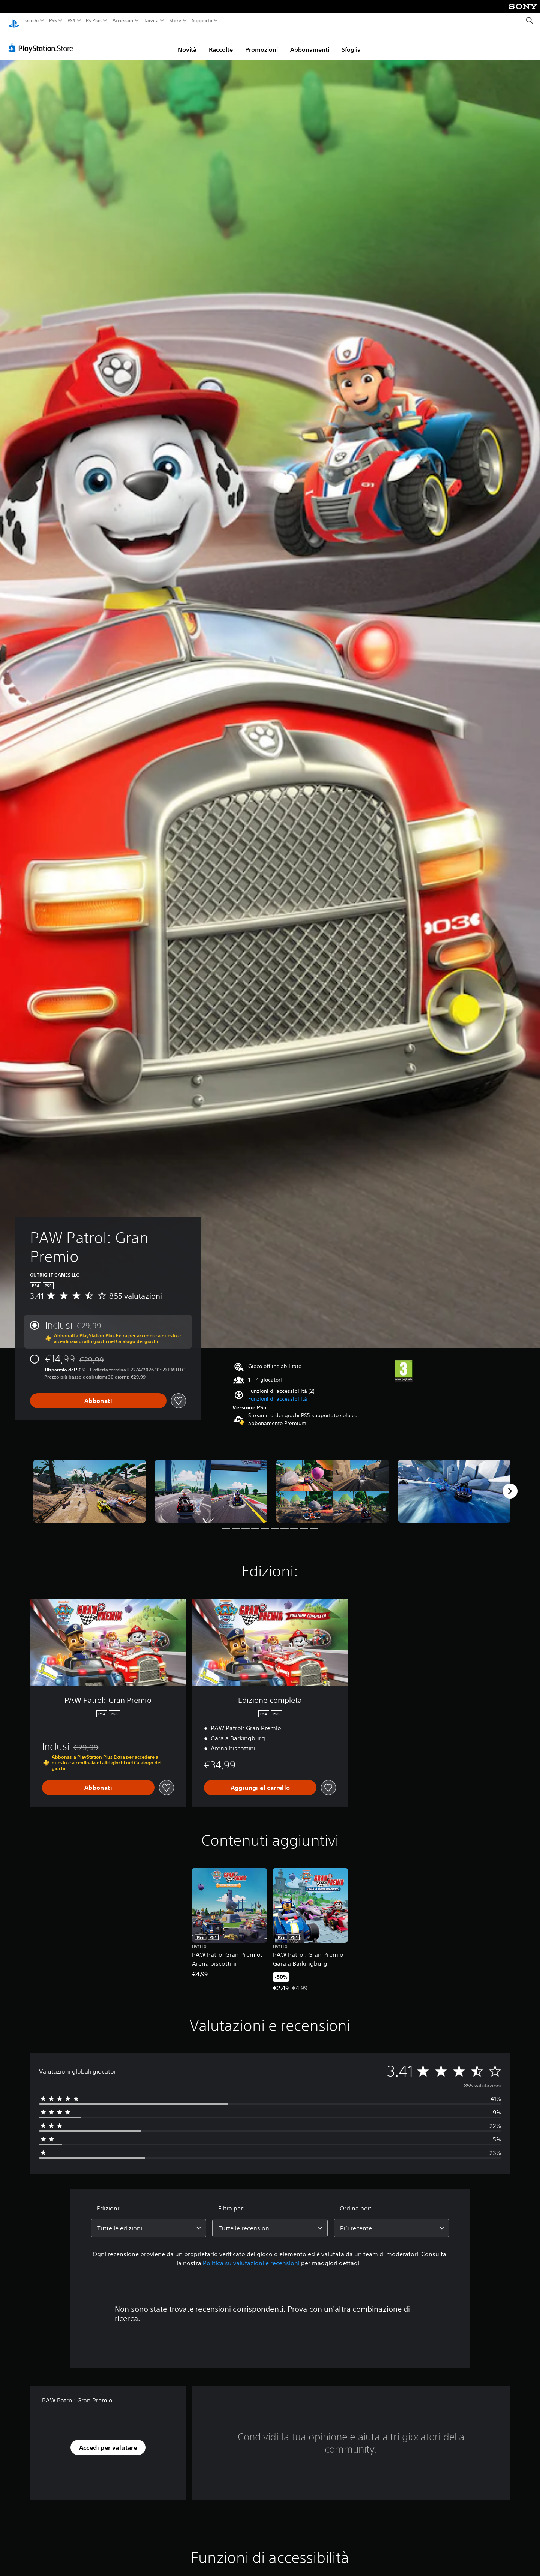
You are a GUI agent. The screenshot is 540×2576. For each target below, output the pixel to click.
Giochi (32, 21)
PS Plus (93, 21)
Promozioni (261, 42)
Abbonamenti (309, 42)
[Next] (510, 1483)
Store (175, 21)
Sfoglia (351, 42)
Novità (151, 21)
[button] (277, 1392)
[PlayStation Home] (14, 20)
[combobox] (148, 2221)
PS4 (71, 21)
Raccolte (221, 42)
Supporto (202, 21)
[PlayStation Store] (43, 41)
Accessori (122, 21)
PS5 (53, 21)
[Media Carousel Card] (89, 1484)
